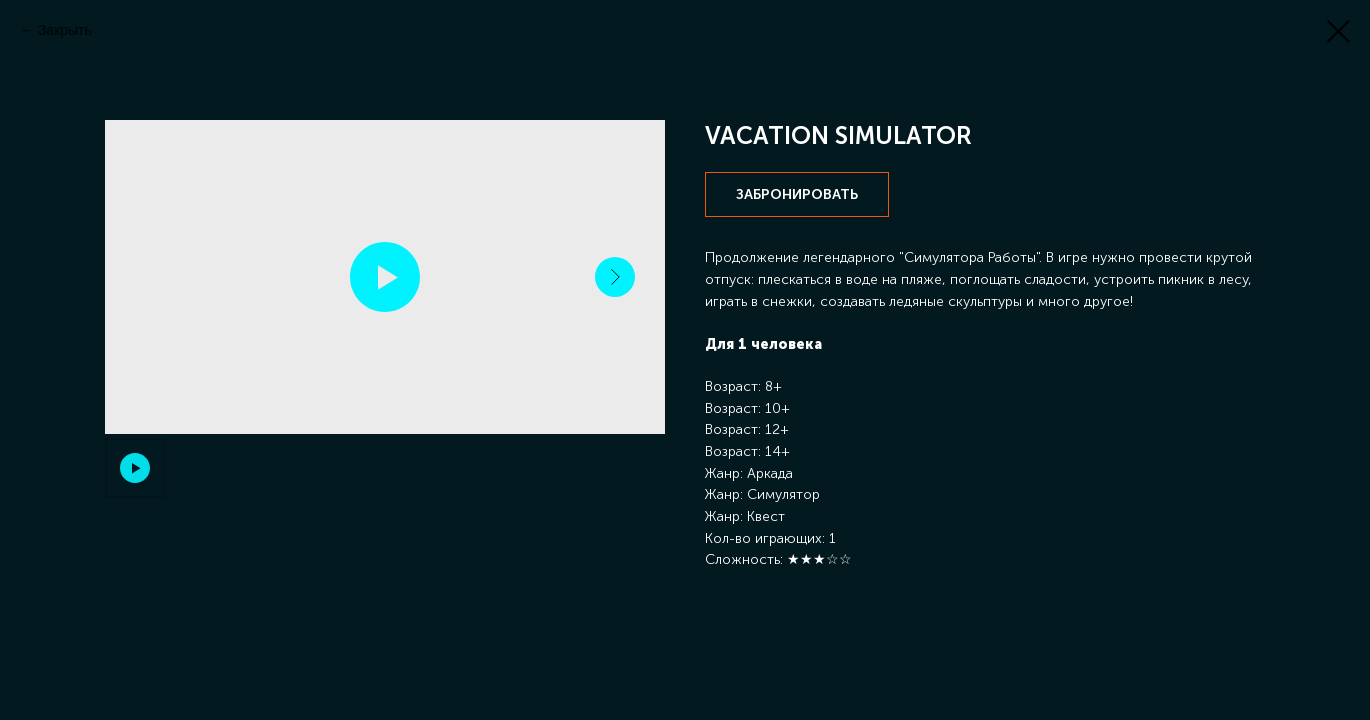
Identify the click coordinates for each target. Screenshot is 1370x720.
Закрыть (65, 30)
